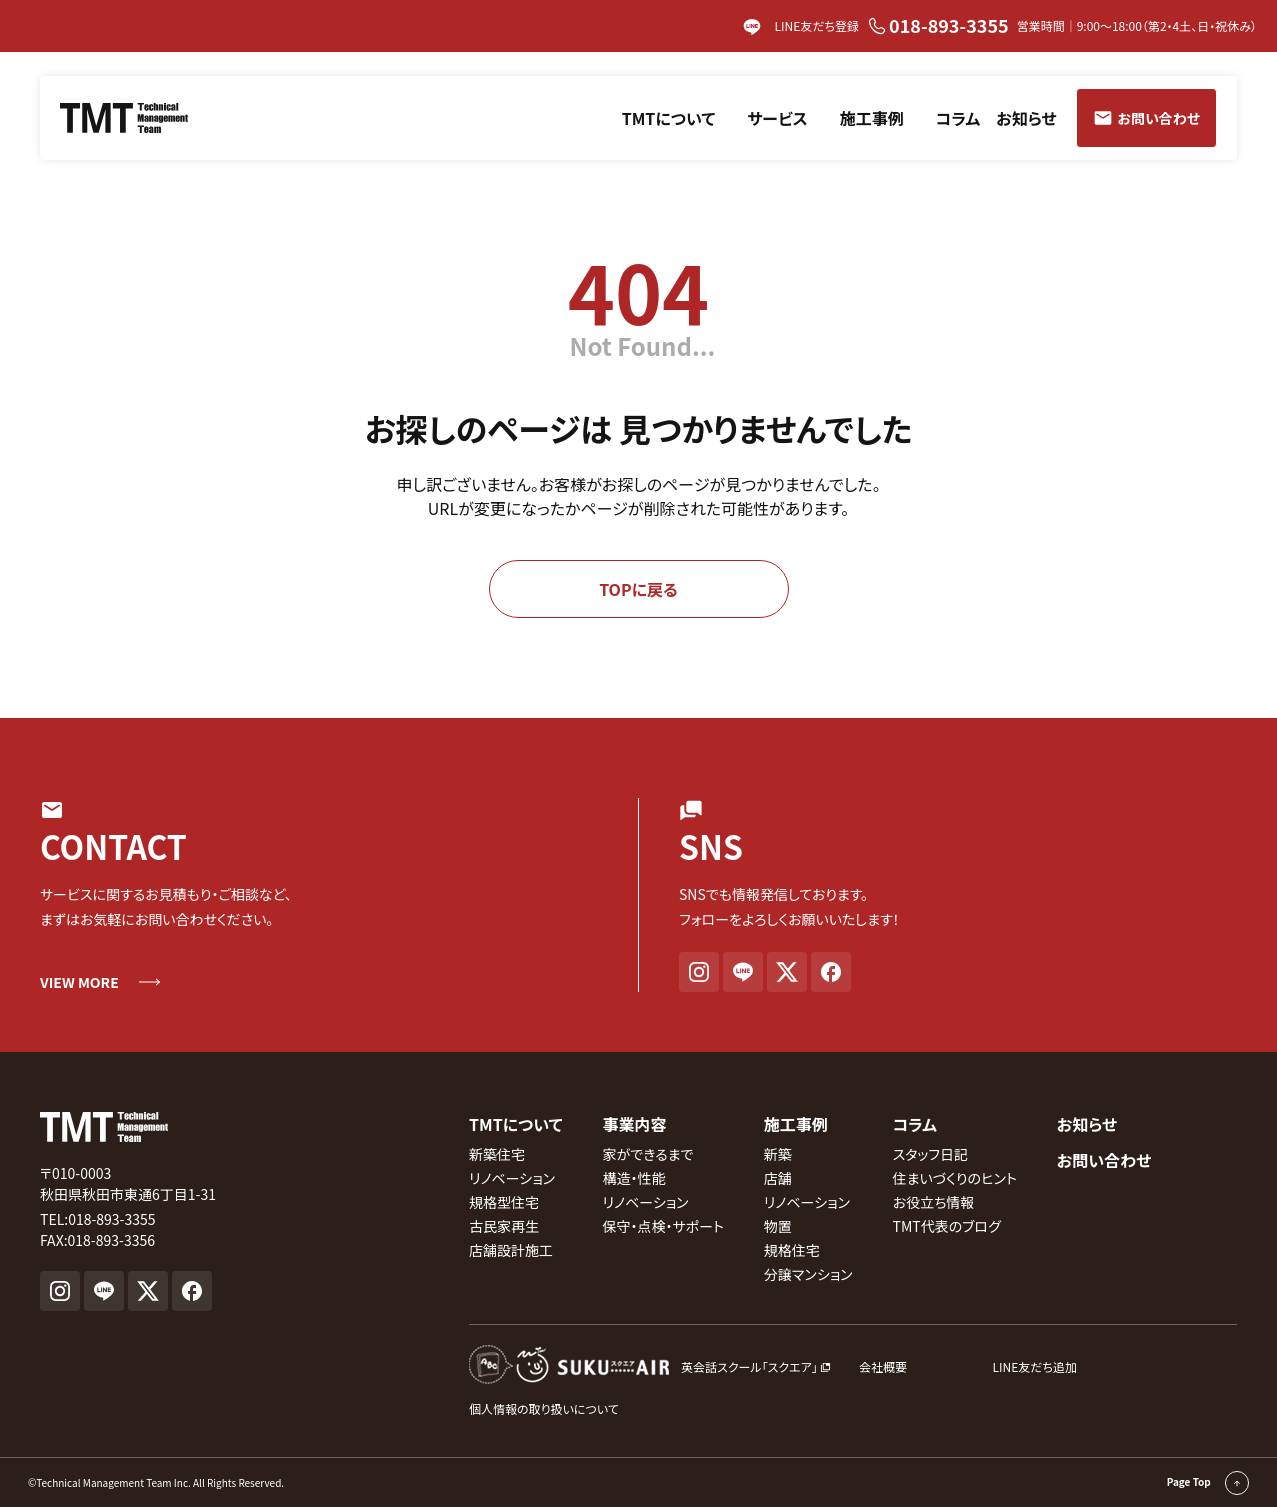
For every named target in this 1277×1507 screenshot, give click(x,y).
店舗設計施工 (511, 1250)
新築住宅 (497, 1154)
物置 (778, 1226)
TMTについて (669, 118)
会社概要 (883, 1367)
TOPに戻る (638, 589)
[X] (787, 972)
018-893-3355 (938, 25)
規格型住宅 (504, 1202)
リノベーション (512, 1178)
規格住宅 (792, 1250)
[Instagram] (699, 972)
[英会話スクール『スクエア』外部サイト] (650, 1367)
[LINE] (743, 972)
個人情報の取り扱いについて (544, 1409)
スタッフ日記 (931, 1154)
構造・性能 (634, 1178)
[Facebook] (831, 972)
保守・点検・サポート (663, 1226)
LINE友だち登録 (800, 27)
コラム (958, 118)
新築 (778, 1154)
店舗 (778, 1178)
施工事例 (872, 118)
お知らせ (1026, 118)
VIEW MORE (79, 982)
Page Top (1208, 1483)
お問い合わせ (1104, 1160)
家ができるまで (648, 1154)
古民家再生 (504, 1226)
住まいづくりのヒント (955, 1178)
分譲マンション (808, 1274)
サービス (777, 118)
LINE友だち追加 (1034, 1367)
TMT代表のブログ (947, 1226)
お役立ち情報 (934, 1202)
